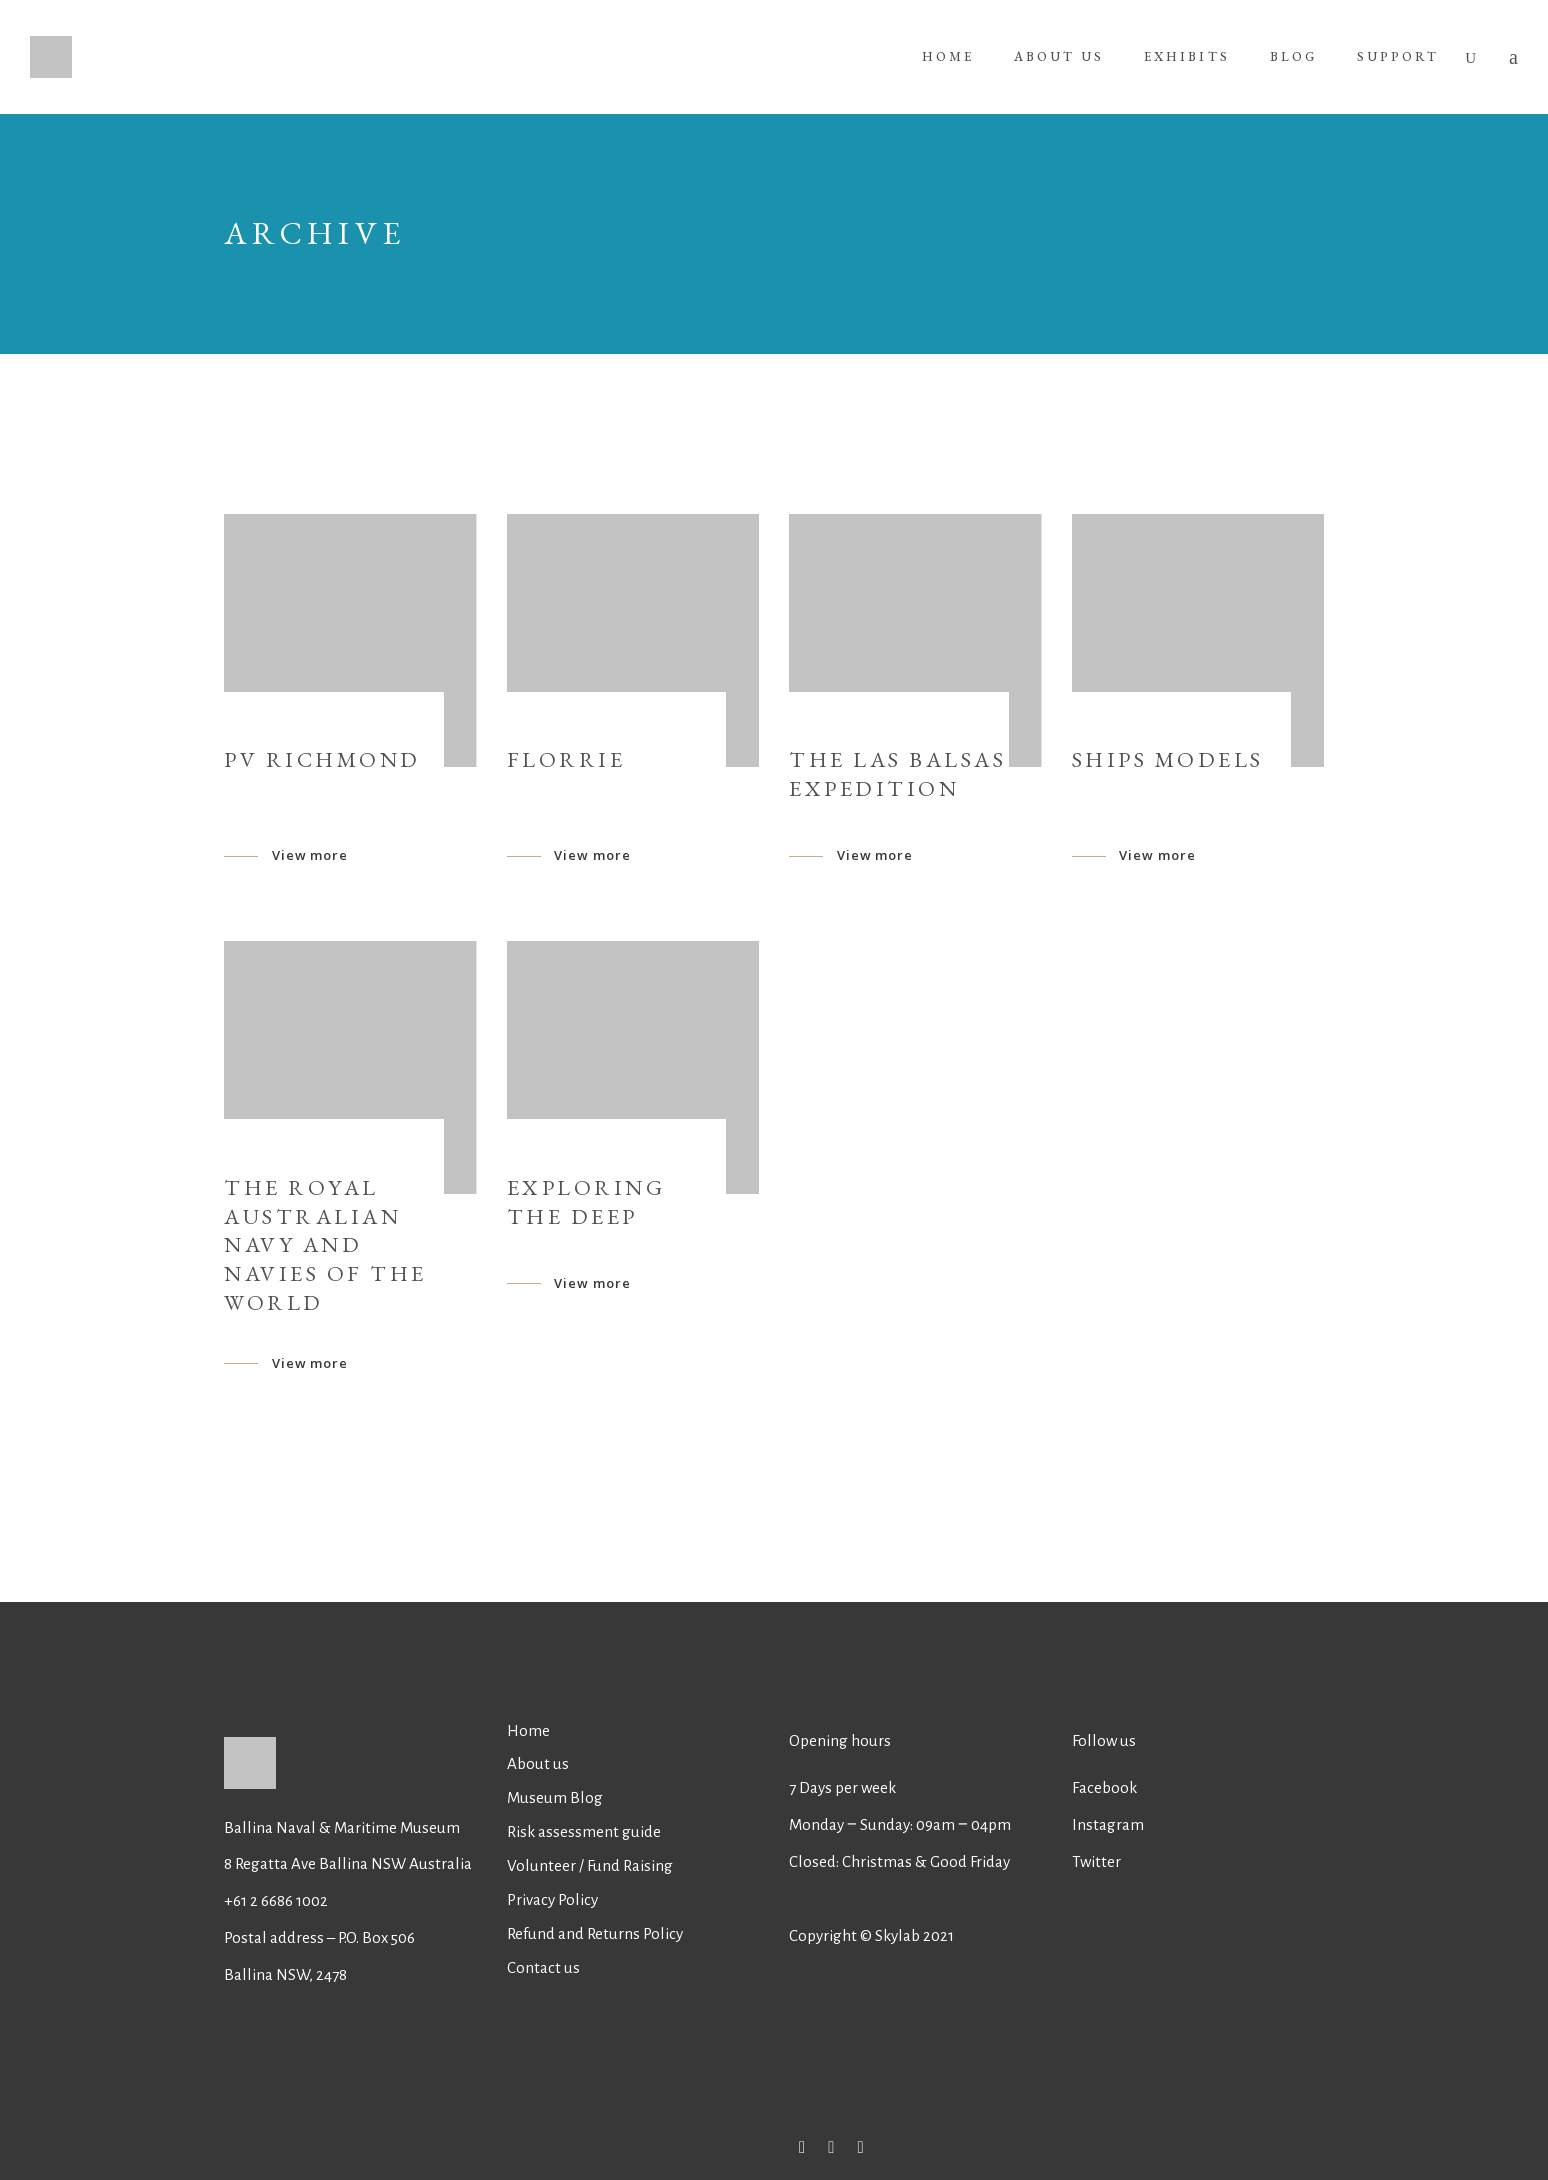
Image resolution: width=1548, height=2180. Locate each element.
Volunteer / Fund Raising (590, 1865)
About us (538, 1763)
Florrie (566, 759)
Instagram (1108, 1824)
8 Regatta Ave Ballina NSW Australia (349, 1863)
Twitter (1096, 1861)
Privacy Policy (552, 1899)
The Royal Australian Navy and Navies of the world (325, 1245)
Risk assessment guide (584, 1831)
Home (528, 1730)
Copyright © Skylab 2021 (871, 1935)
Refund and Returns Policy (595, 1933)
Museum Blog (555, 1797)
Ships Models (1168, 759)
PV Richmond (322, 759)
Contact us (543, 1967)
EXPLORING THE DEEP (586, 1202)
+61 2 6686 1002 (276, 1900)
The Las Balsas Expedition (897, 774)
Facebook (1104, 1787)
